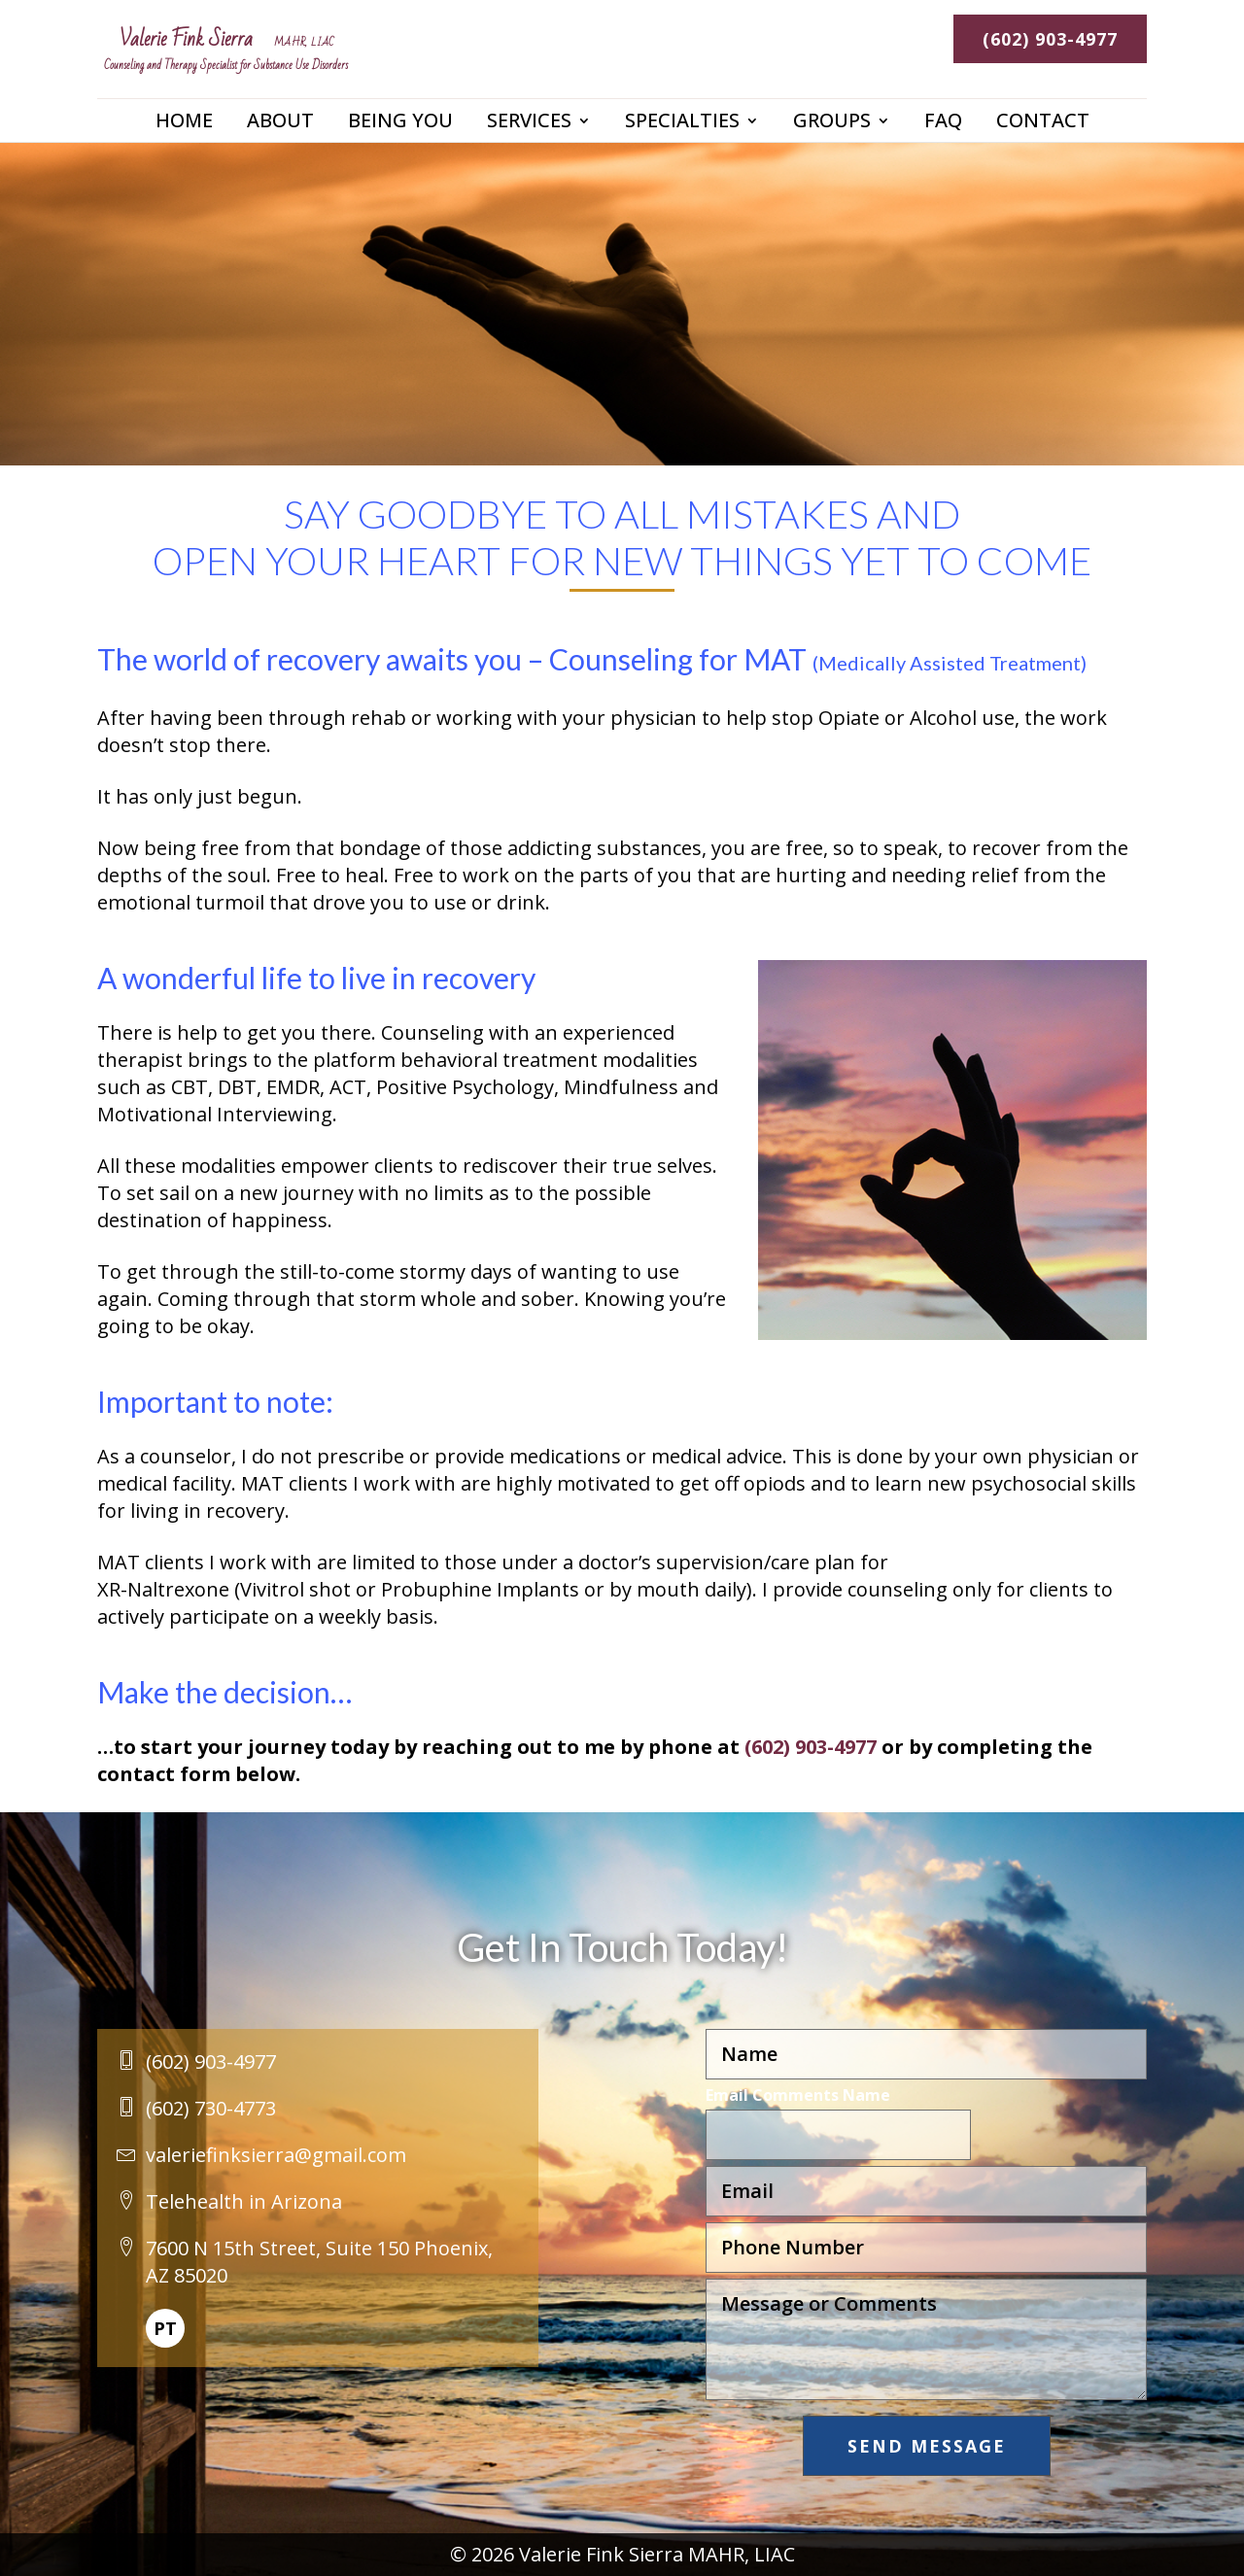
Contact (1042, 134)
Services (529, 134)
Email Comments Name (798, 2095)
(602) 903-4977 (1049, 39)
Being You (400, 134)
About (280, 134)
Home (184, 134)
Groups (832, 134)
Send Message (926, 2445)
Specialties (682, 134)
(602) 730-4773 (211, 2108)
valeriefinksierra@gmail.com (276, 2155)
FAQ (943, 134)
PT (165, 2328)
